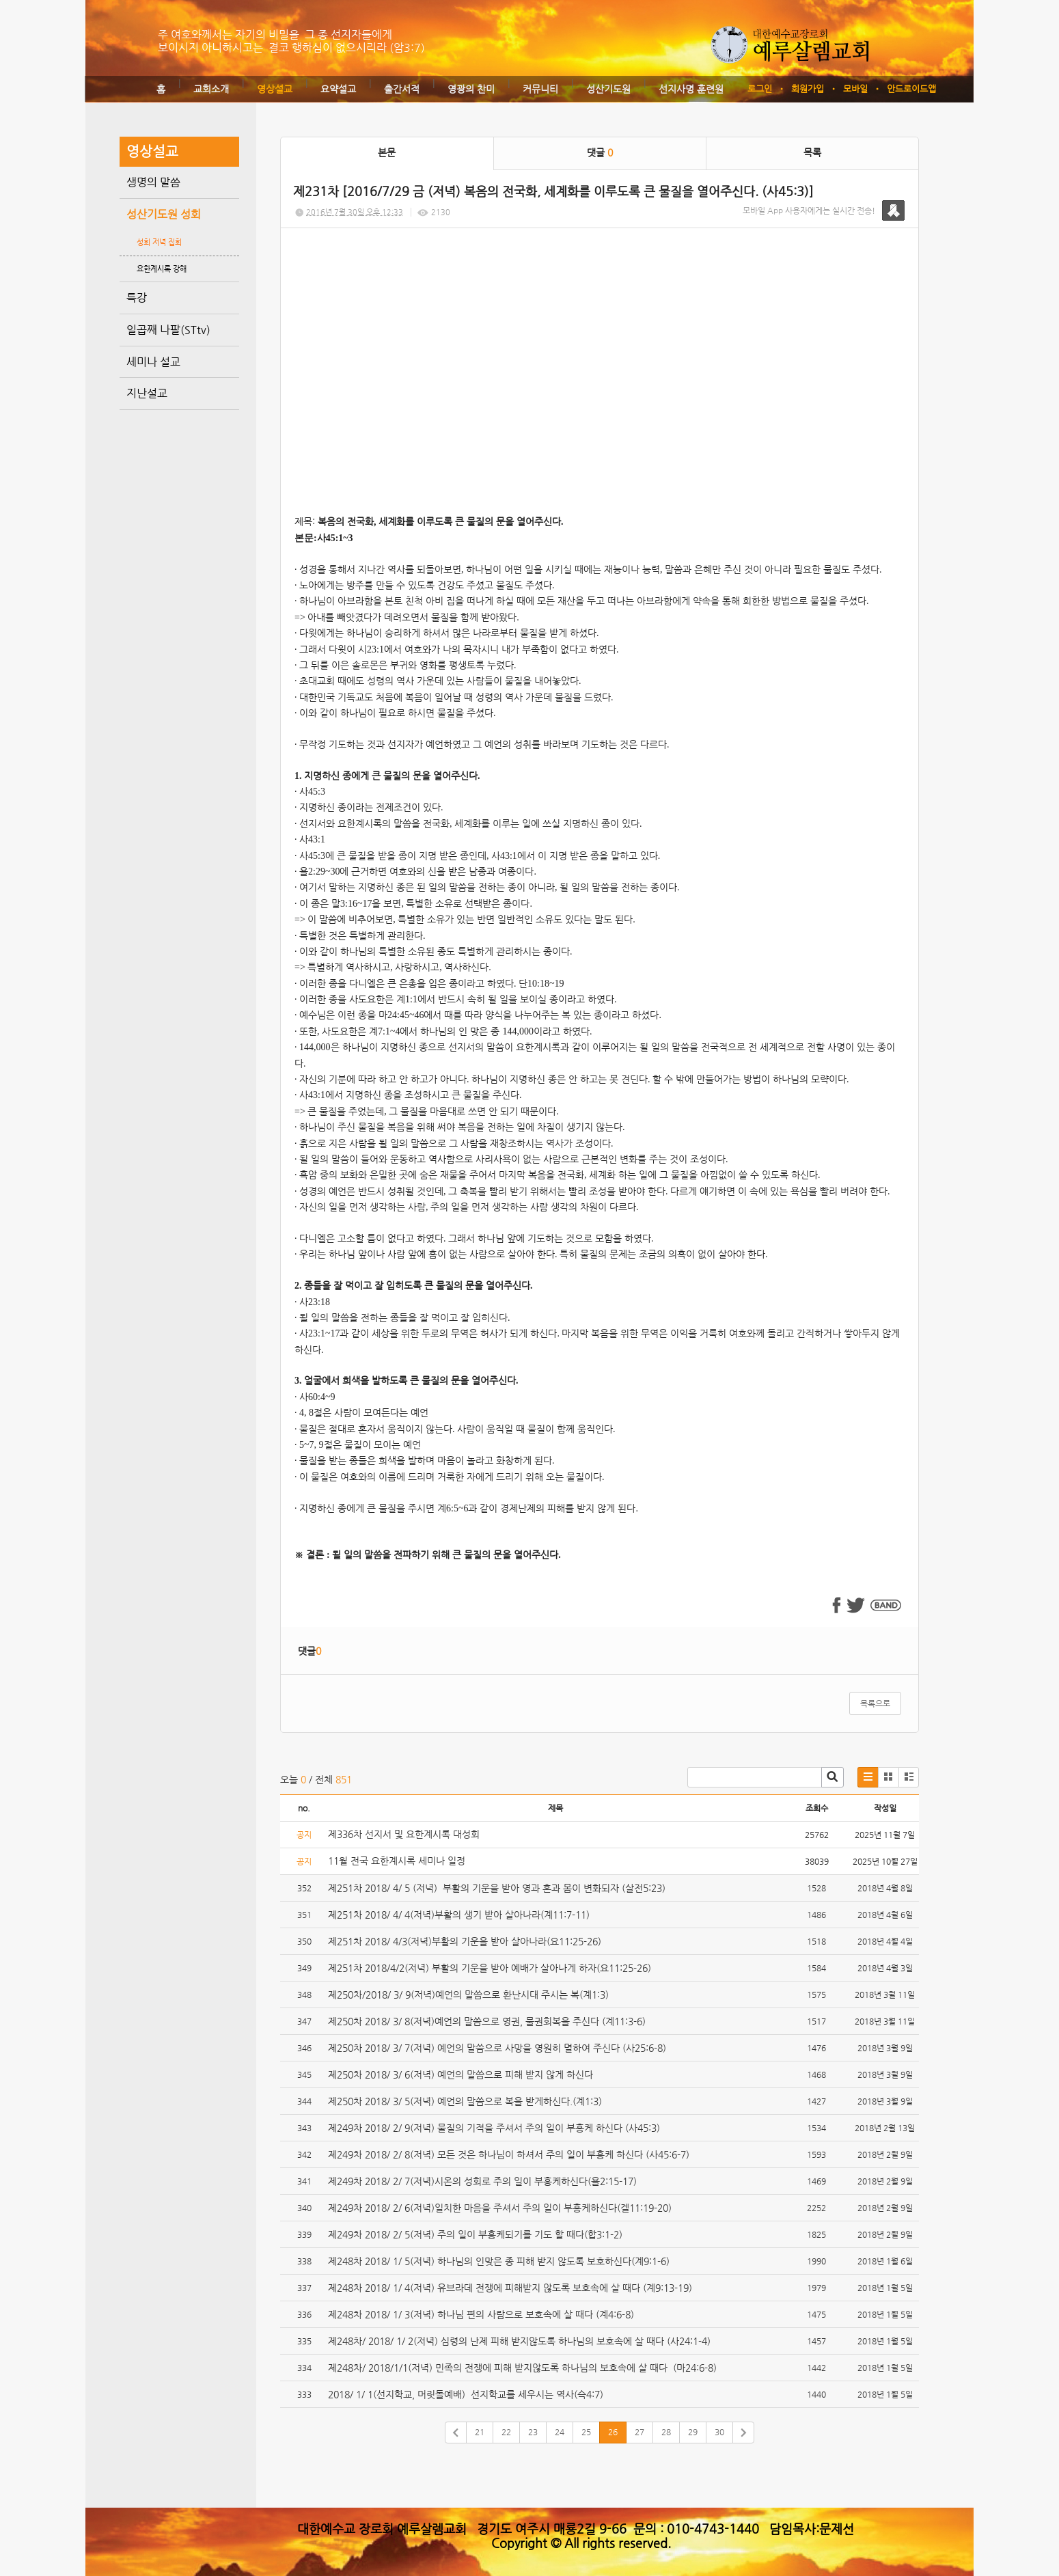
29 (693, 2432)
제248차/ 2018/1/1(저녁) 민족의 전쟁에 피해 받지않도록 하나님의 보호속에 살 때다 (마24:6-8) (522, 2367)
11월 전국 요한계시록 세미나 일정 (396, 1860)
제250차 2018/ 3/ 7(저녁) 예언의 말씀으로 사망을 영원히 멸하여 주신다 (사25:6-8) (497, 2047)
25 (586, 2432)
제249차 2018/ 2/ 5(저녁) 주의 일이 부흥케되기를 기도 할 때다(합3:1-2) (475, 2234)
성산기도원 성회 (163, 214)
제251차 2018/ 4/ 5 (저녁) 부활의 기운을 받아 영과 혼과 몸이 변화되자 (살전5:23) (496, 1887)
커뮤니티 (540, 88)
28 (666, 2432)
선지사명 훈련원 (691, 88)
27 (639, 2432)
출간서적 (402, 88)
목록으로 (875, 1703)
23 (533, 2432)
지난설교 (146, 393)
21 (479, 2432)
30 (719, 2432)
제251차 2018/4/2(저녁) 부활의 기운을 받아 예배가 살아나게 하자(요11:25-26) (489, 1967)
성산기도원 (608, 88)
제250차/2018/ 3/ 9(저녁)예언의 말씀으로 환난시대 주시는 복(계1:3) (469, 1994)
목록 (812, 152)
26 (613, 2432)
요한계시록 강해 (162, 268)
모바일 (855, 88)
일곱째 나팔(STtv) (168, 329)
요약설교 (338, 88)
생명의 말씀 (153, 182)
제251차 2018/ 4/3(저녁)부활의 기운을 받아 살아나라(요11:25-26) (464, 1941)
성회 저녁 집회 (159, 242)
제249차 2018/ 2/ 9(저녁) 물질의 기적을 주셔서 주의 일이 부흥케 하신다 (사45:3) (494, 2127)
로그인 (759, 88)
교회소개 (211, 88)
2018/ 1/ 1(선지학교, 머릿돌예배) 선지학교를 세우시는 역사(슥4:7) (465, 2394)
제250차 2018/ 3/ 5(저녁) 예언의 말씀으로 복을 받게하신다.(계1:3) (465, 2101)
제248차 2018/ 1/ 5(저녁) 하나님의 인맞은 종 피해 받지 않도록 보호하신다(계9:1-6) (499, 2261)
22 (506, 2432)
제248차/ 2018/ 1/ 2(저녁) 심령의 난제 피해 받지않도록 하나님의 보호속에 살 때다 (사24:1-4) (519, 2340)
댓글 (600, 152)
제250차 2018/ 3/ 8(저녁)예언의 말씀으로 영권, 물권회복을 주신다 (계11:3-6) (487, 2021)
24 (559, 2432)
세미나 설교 (153, 361)
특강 (136, 297)
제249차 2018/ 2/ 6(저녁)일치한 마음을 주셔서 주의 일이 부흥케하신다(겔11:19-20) (500, 2207)
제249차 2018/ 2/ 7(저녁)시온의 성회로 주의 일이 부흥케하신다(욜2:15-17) (482, 2181)
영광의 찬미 (471, 88)
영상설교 (274, 88)
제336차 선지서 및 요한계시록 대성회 (405, 1833)
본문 (387, 152)
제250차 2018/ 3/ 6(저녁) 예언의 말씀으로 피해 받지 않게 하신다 (460, 2074)
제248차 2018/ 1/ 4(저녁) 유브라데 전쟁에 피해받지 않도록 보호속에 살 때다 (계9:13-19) (510, 2287)
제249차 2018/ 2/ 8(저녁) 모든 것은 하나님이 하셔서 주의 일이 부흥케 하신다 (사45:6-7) (508, 2154)
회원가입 (807, 88)
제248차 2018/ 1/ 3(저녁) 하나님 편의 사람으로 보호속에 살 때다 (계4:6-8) (481, 2314)
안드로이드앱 (911, 88)
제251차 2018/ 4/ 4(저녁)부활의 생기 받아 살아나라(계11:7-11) (459, 1914)
